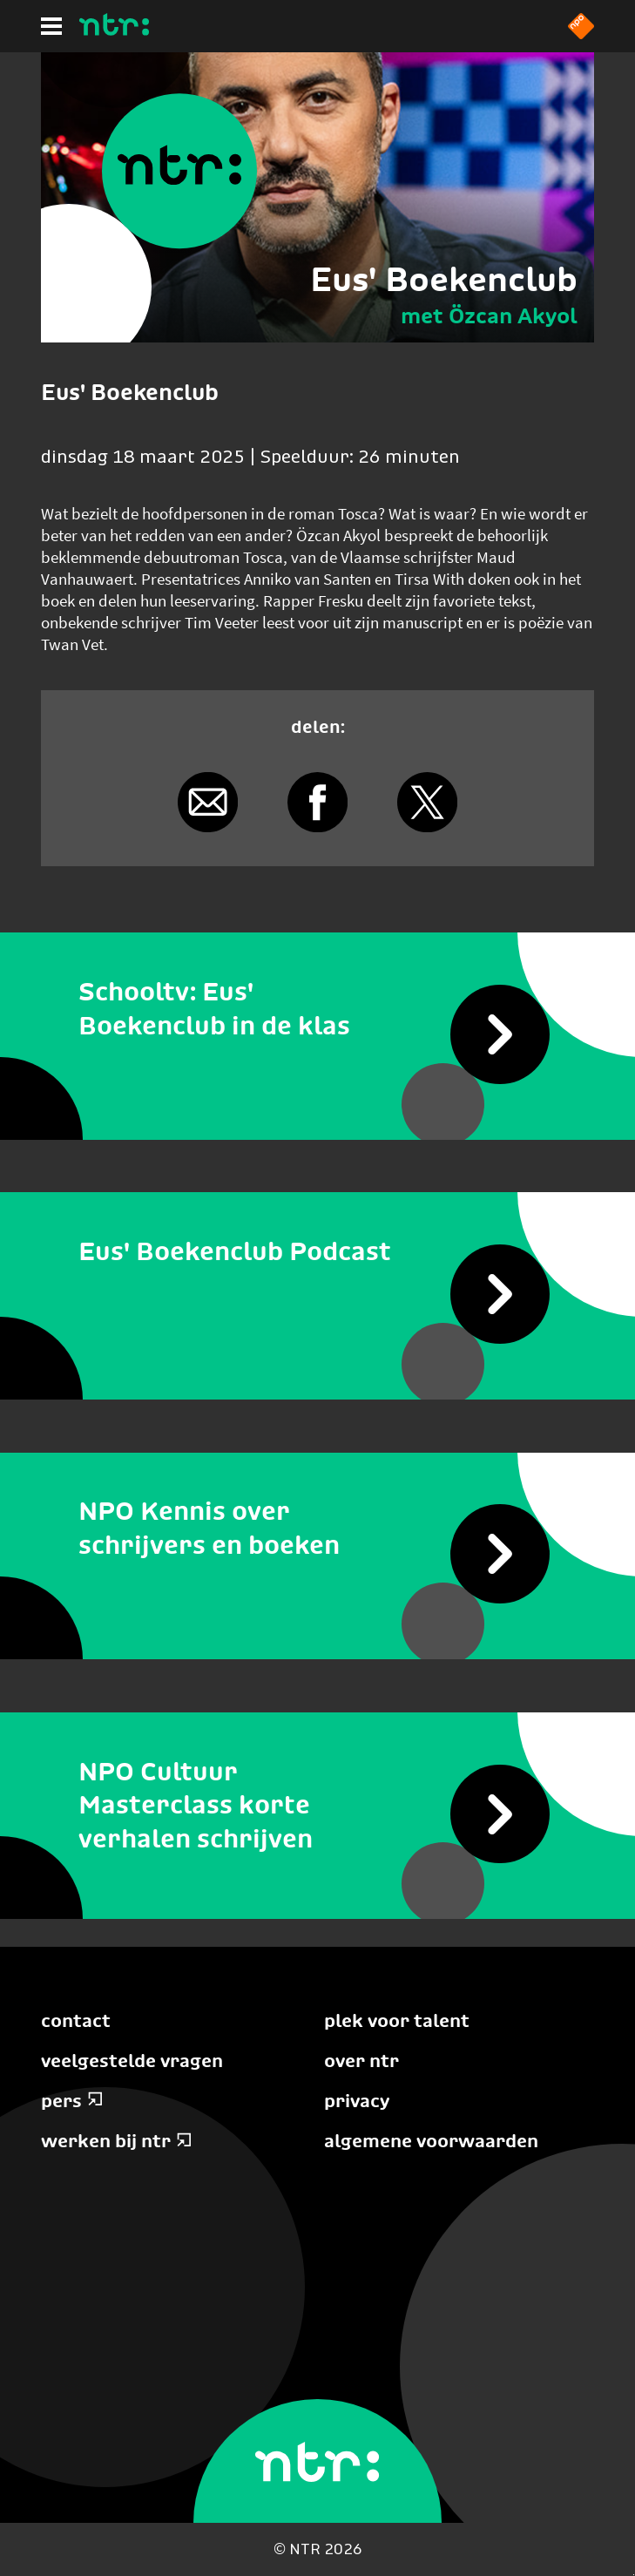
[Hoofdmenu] (51, 26)
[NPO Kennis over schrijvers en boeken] (317, 1529)
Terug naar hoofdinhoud (633, 2574)
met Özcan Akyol (489, 315)
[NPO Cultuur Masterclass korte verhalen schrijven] (317, 1805)
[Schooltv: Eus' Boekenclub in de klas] (317, 1008)
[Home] (114, 30)
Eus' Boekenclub (444, 279)
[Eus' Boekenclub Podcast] (317, 1251)
